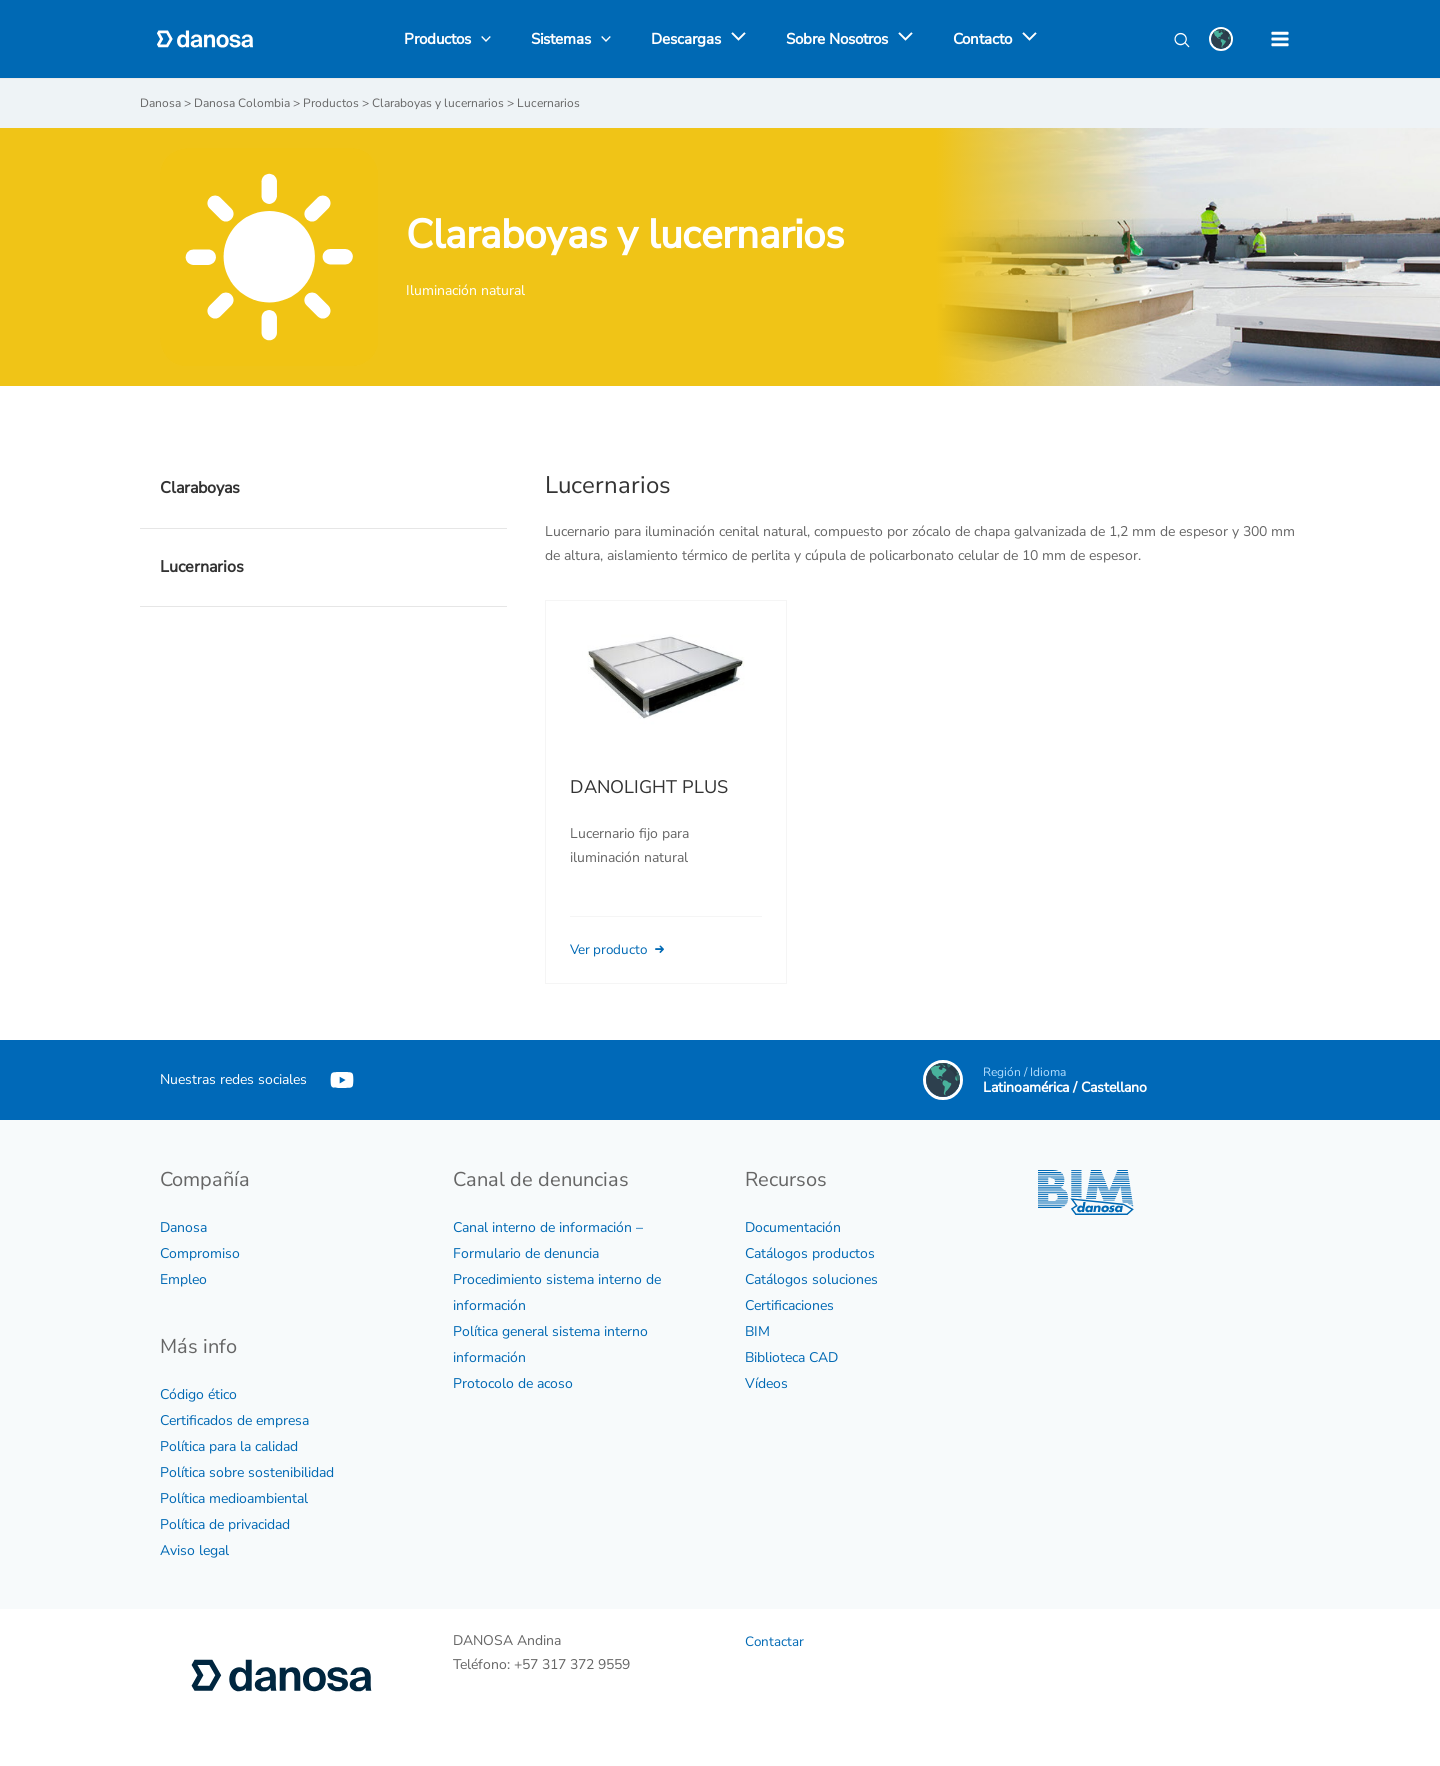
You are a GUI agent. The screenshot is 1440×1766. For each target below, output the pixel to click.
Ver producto (622, 948)
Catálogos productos (810, 1252)
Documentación (793, 1226)
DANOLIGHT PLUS (649, 786)
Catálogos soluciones (811, 1278)
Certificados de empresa (234, 1419)
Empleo (183, 1278)
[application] (733, 39)
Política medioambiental (234, 1497)
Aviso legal (194, 1549)
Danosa (183, 1226)
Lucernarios (202, 566)
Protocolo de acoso (513, 1382)
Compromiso (200, 1252)
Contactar (775, 1640)
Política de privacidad (225, 1523)
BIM (757, 1330)
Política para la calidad (229, 1445)
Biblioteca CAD (791, 1356)
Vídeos (766, 1382)
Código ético (198, 1393)
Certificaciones (789, 1304)
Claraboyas (200, 487)
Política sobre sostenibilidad (247, 1471)
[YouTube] (342, 1079)
